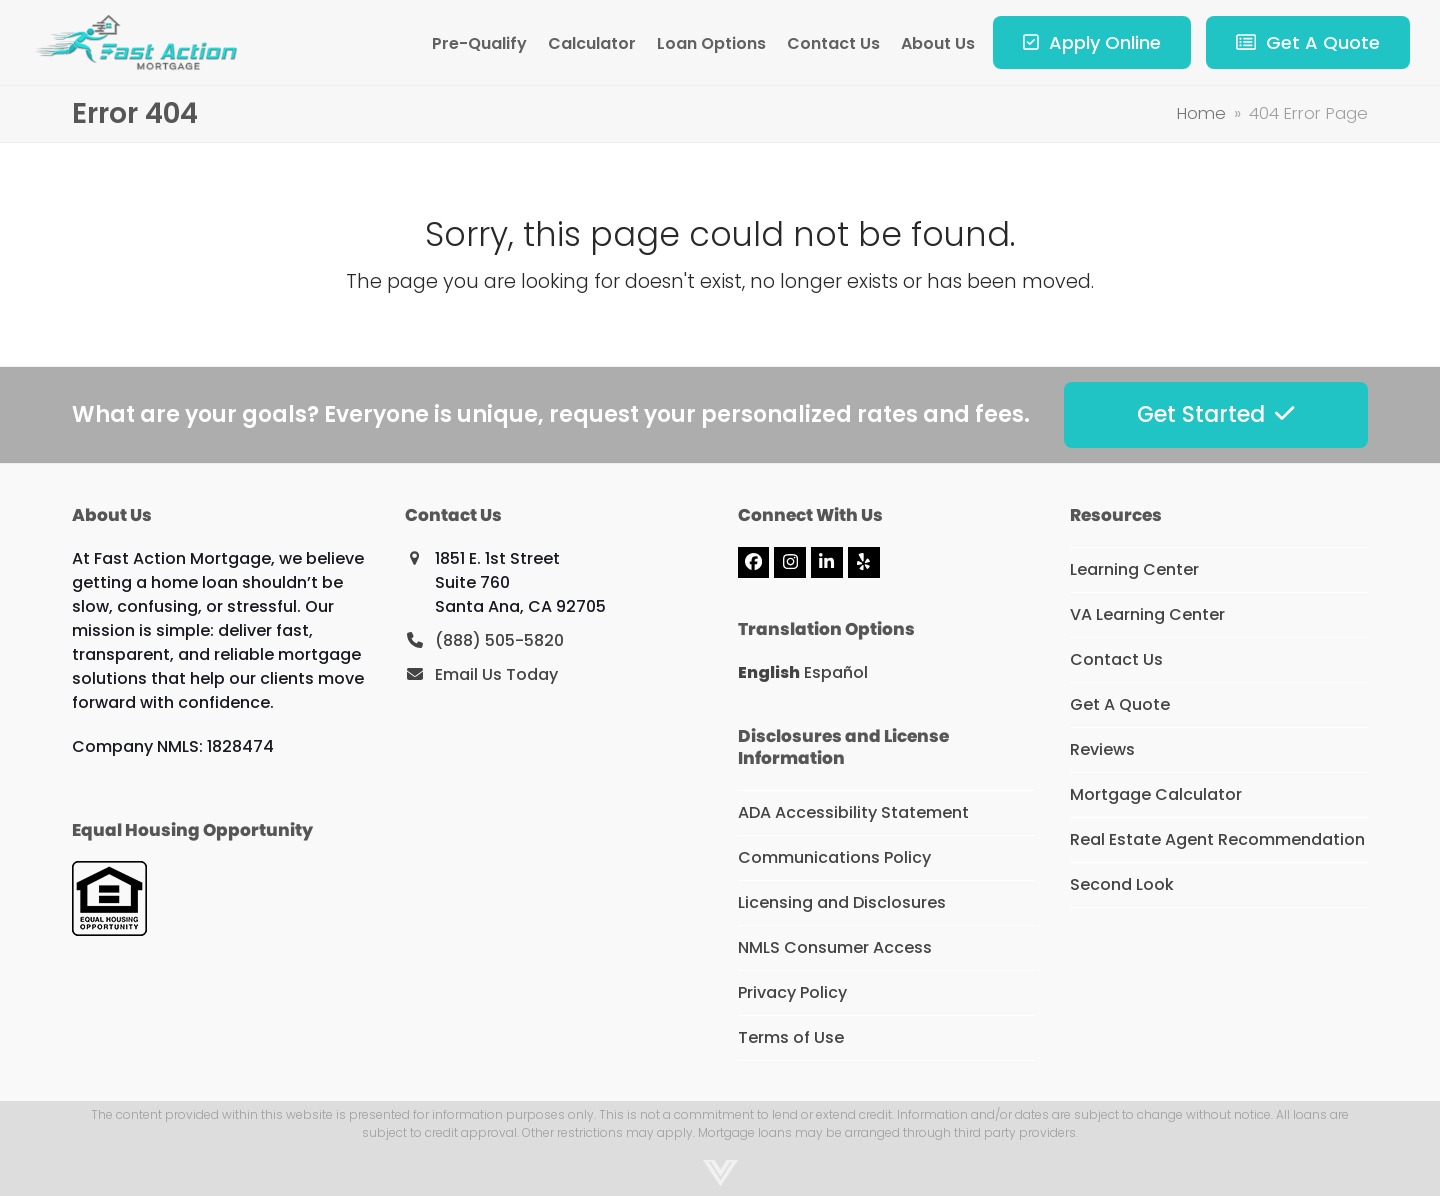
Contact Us (1116, 659)
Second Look (1122, 884)
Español (836, 672)
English (769, 672)
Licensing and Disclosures (842, 902)
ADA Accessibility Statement (853, 812)
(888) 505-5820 (499, 640)
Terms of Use (791, 1037)
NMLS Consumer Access (835, 947)
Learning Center (1134, 569)
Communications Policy (834, 857)
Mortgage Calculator (1156, 794)
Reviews (1102, 749)
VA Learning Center (1147, 614)
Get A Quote (1120, 704)
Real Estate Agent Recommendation (1217, 839)
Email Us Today (496, 674)
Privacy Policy (792, 992)
